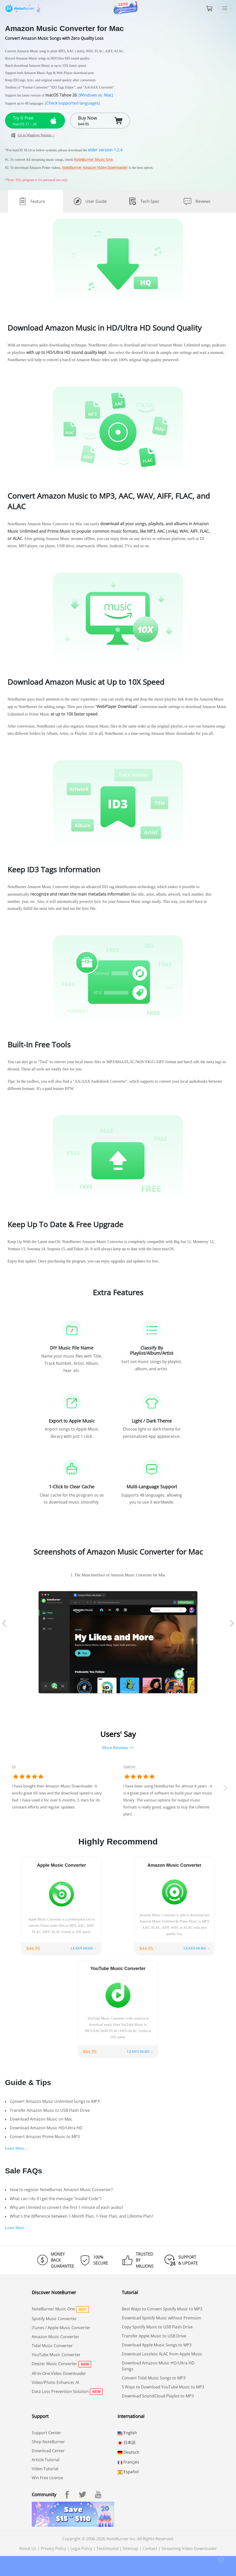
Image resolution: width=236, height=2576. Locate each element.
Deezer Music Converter (54, 2363)
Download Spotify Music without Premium (161, 2318)
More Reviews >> (118, 1747)
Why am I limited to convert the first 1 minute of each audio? (66, 2207)
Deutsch (128, 2452)
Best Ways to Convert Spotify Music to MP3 (162, 2309)
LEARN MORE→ (83, 1948)
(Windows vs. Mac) (95, 95)
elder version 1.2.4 (105, 150)
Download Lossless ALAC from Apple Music (162, 2354)
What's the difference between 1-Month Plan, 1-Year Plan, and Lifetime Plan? (81, 2216)
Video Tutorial (45, 2468)
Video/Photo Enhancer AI (55, 2382)
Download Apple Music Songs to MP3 (157, 2345)
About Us (27, 2548)
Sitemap (130, 2548)
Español (128, 2471)
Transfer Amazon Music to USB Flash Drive (50, 2110)
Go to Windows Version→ (36, 135)
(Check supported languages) (72, 103)
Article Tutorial (46, 2459)
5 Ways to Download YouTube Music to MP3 (163, 2387)
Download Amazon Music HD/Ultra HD (46, 2128)
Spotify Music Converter (54, 2318)
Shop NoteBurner (48, 2441)
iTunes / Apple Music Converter (61, 2327)
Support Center (46, 2432)
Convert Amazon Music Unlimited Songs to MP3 (55, 2101)
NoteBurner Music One (93, 159)
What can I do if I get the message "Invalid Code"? (56, 2198)
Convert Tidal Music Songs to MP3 (154, 2378)
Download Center (48, 2450)
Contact (149, 2548)
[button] (4, 1623)
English (127, 2432)
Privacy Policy (53, 2548)
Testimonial (107, 2548)
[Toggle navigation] (224, 8)
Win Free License (47, 2477)
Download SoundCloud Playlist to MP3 (158, 2396)
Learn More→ (16, 2148)
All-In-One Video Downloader (59, 2373)
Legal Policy (81, 2548)
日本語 (127, 2442)
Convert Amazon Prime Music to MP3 (45, 2136)
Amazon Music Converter (55, 2336)
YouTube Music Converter (56, 2354)
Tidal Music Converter (52, 2345)
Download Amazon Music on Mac (41, 2119)
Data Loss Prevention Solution (60, 2391)
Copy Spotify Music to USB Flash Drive (157, 2327)
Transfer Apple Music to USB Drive (154, 2336)
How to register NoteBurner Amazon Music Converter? (61, 2189)
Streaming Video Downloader (189, 2548)
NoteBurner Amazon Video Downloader (95, 167)
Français (128, 2462)
